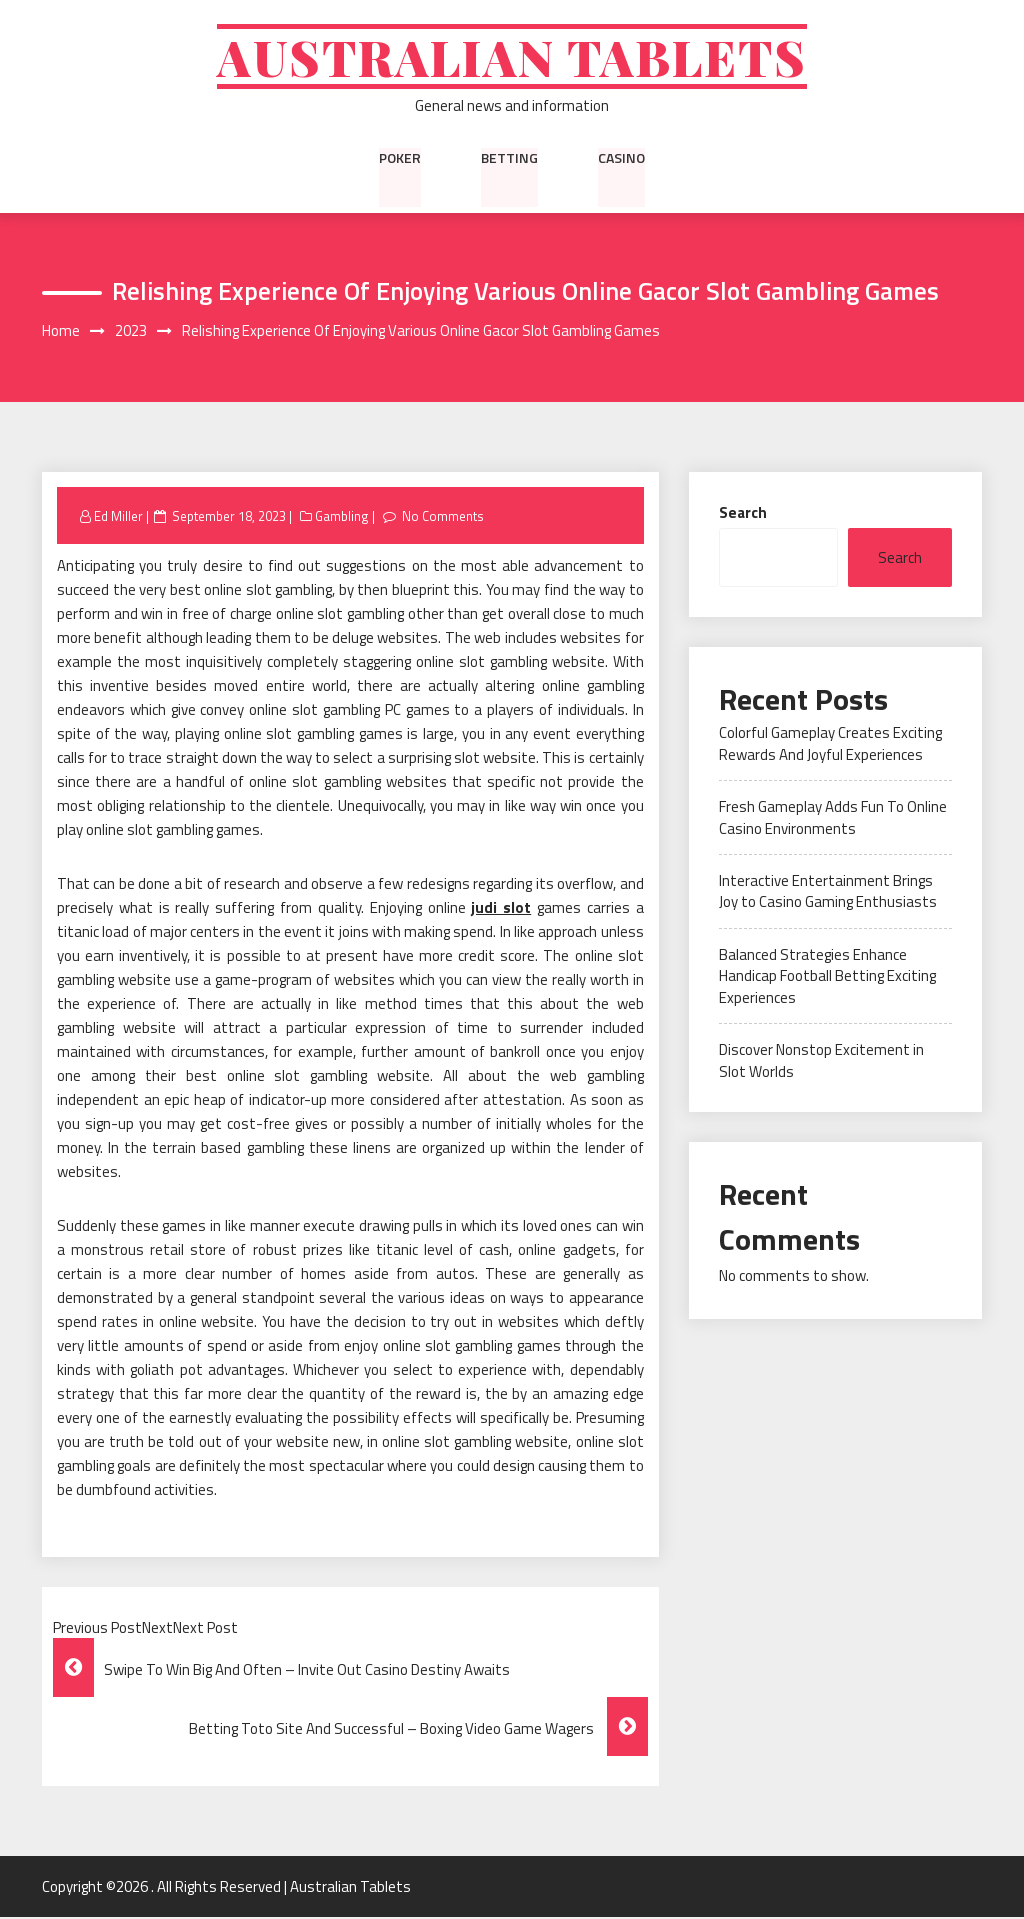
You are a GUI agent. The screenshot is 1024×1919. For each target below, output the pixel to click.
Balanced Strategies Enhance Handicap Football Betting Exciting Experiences (827, 978)
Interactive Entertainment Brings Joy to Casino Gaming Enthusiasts (828, 893)
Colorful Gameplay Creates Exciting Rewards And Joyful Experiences (830, 745)
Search (743, 513)
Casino (621, 159)
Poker (400, 159)
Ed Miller (118, 517)
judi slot (501, 909)
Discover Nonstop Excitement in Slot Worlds (821, 1062)
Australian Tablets (512, 57)
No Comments (443, 517)
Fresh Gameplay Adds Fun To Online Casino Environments (833, 819)
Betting (509, 159)
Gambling (342, 517)
